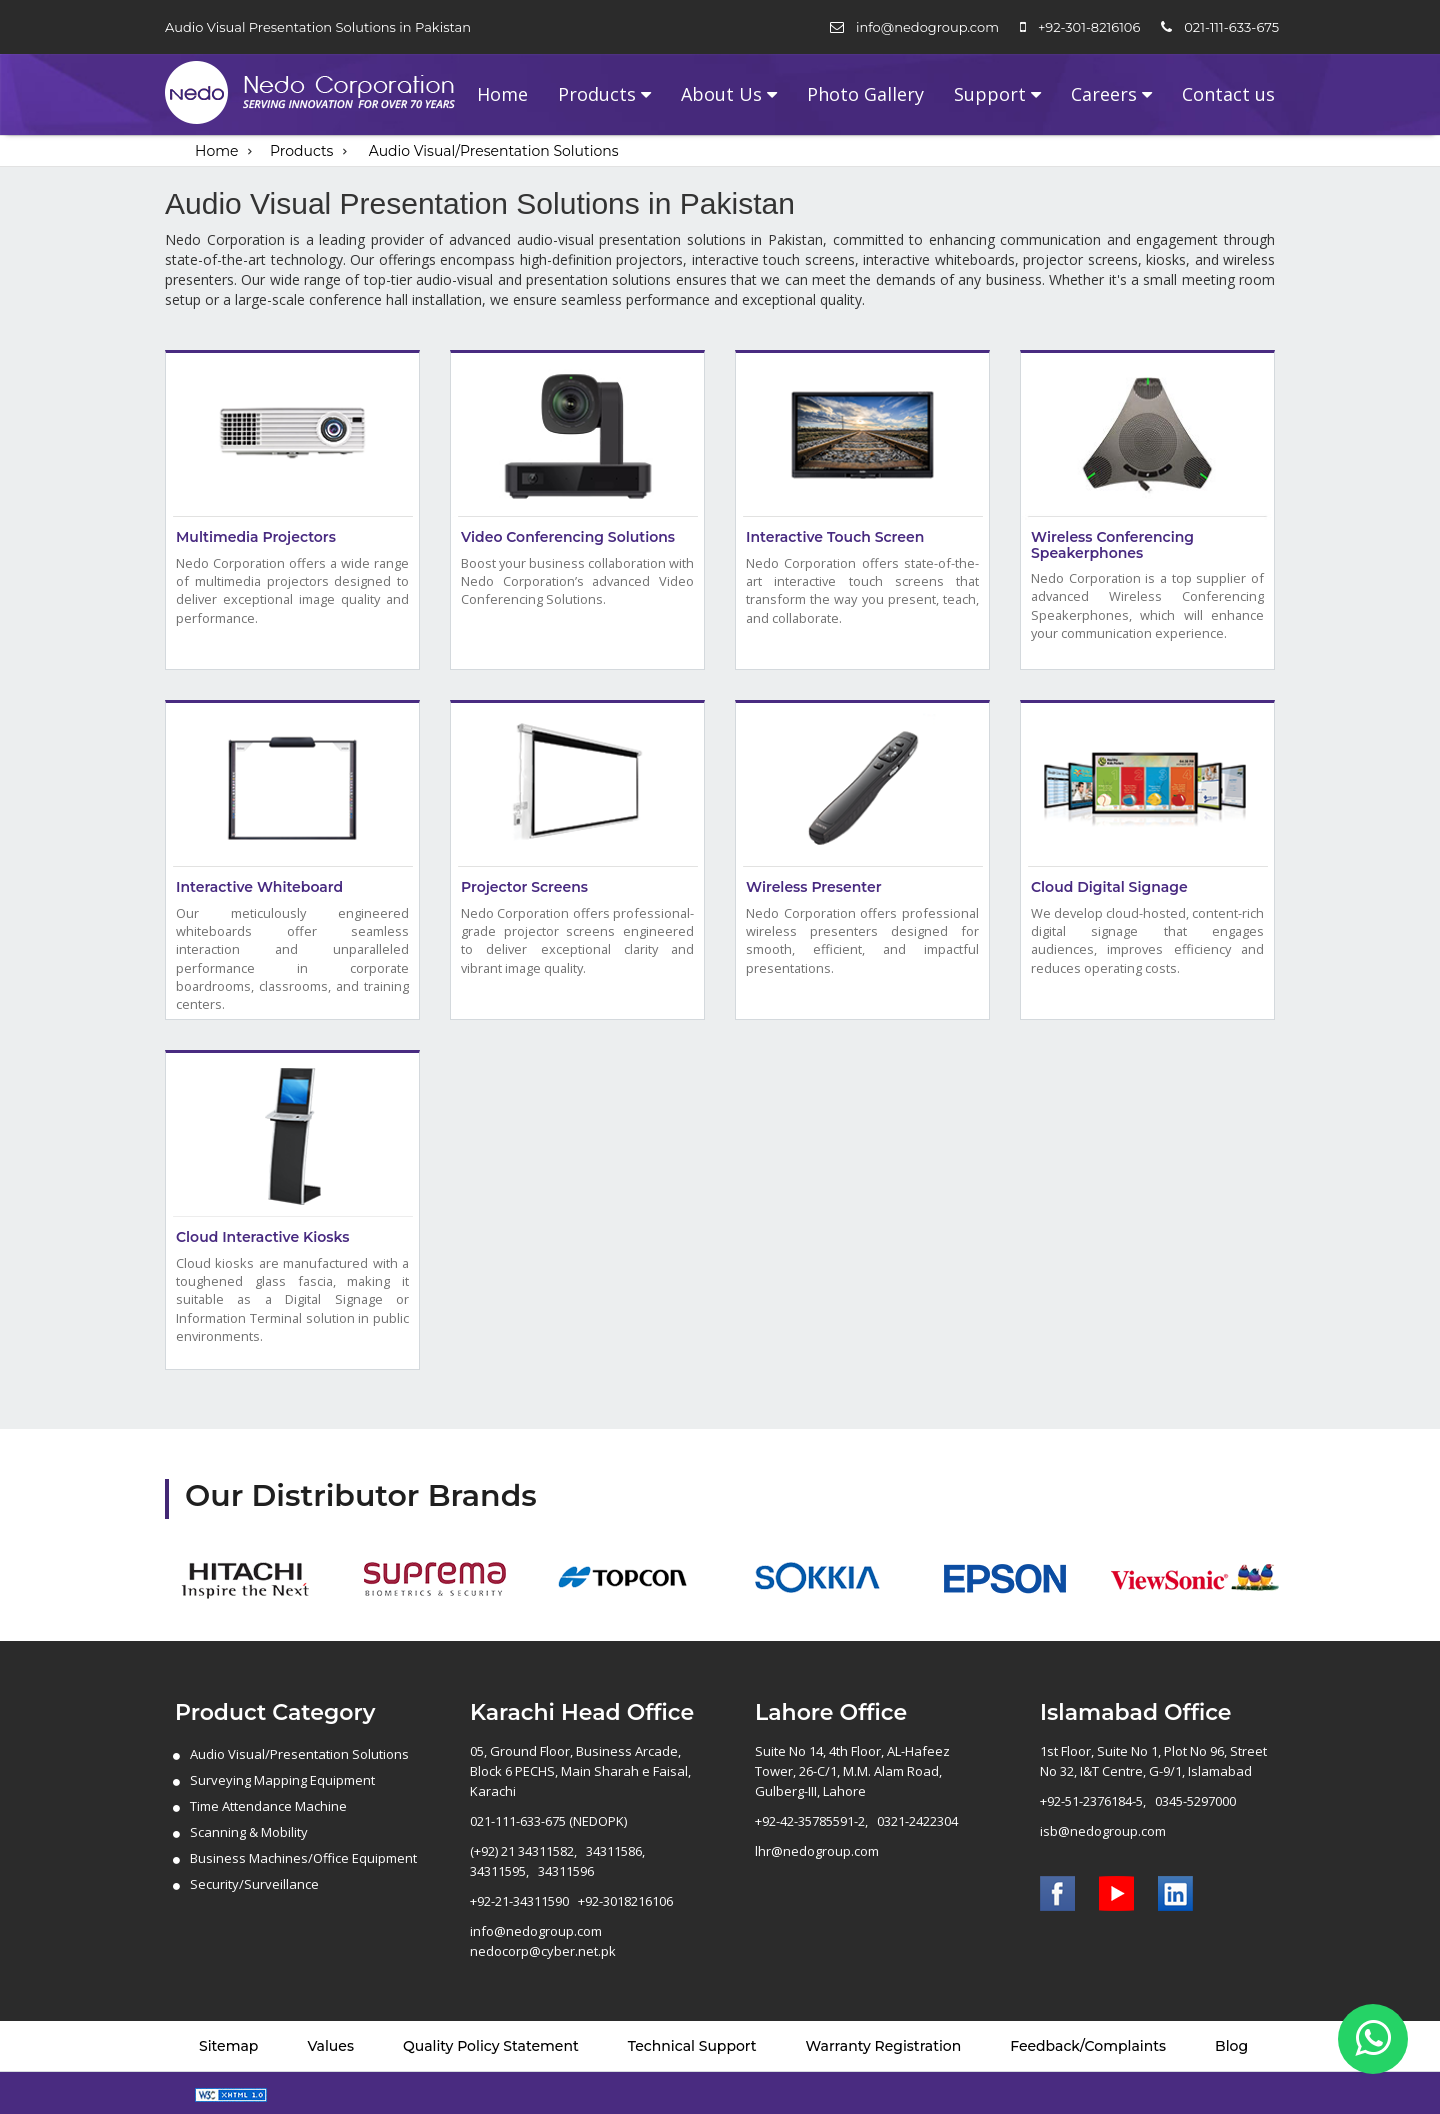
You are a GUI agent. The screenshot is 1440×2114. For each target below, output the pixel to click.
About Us (721, 94)
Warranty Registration (884, 2046)
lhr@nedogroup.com (817, 1851)
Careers (1104, 94)
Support (990, 94)
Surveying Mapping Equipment (282, 1780)
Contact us (1228, 94)
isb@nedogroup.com (1103, 1831)
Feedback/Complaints (1088, 2046)
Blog (1231, 2046)
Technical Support (692, 2046)
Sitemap (228, 2046)
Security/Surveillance (254, 1884)
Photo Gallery (865, 94)
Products (597, 94)
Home (502, 94)
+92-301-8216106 (1089, 27)
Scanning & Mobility (249, 1832)
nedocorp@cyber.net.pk (543, 1951)
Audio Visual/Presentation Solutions (494, 151)
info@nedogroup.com (927, 27)
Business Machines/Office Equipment (303, 1858)
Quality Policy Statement (491, 2046)
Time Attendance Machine (268, 1806)
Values (330, 2046)
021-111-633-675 (1231, 27)
